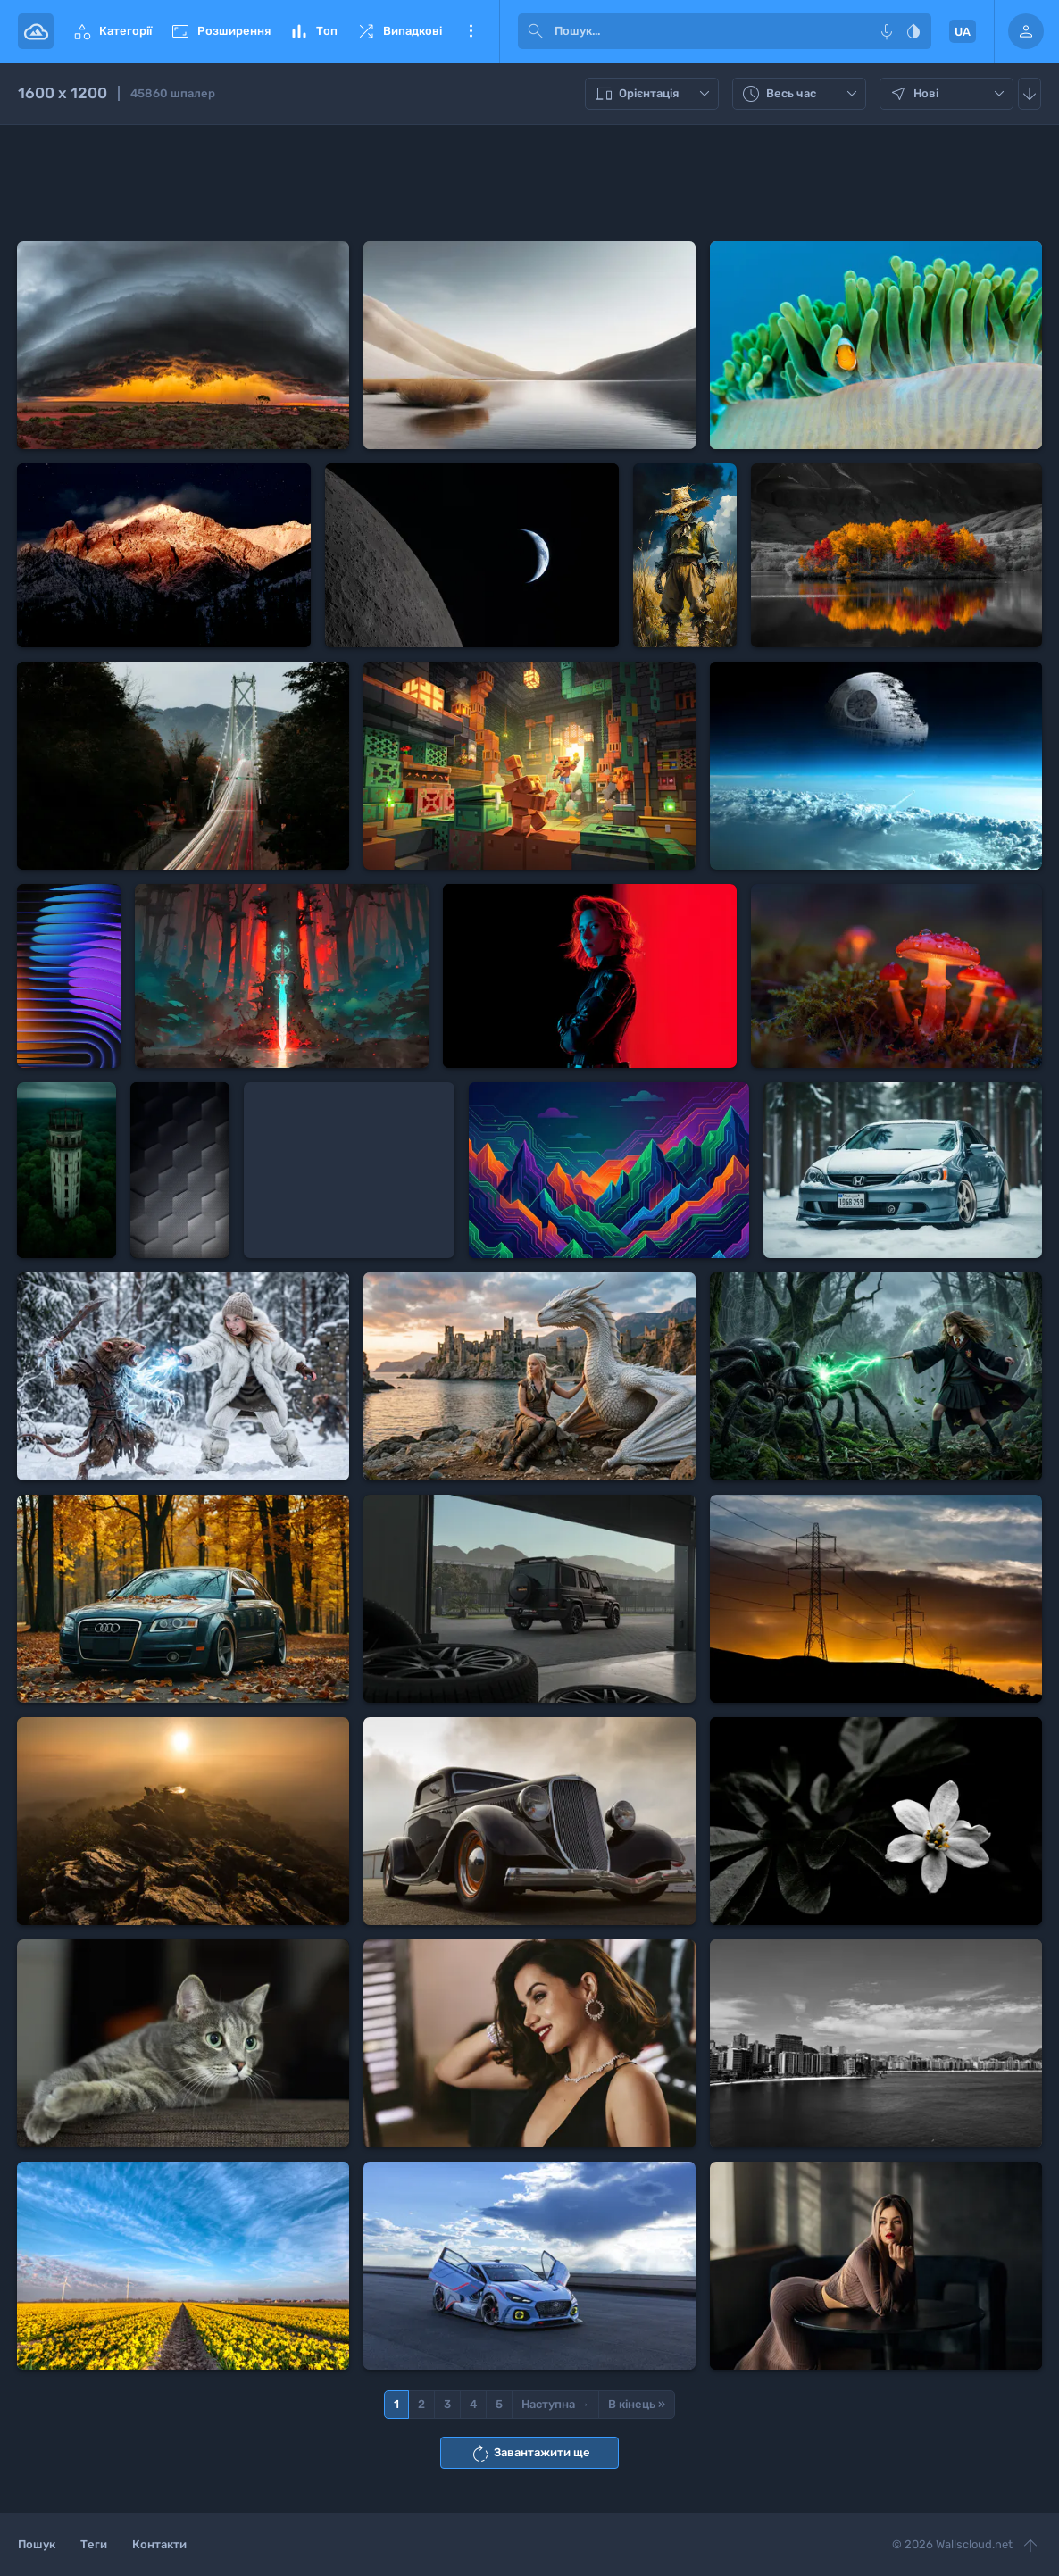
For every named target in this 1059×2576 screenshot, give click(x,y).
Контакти (159, 2544)
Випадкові (398, 31)
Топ (313, 31)
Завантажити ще (530, 2453)
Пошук (36, 2544)
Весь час (801, 94)
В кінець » (636, 2404)
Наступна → (555, 2404)
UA (963, 31)
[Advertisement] (529, 183)
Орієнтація (654, 94)
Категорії (111, 31)
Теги (93, 2544)
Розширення (220, 31)
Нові (949, 94)
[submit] (536, 31)
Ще (470, 31)
